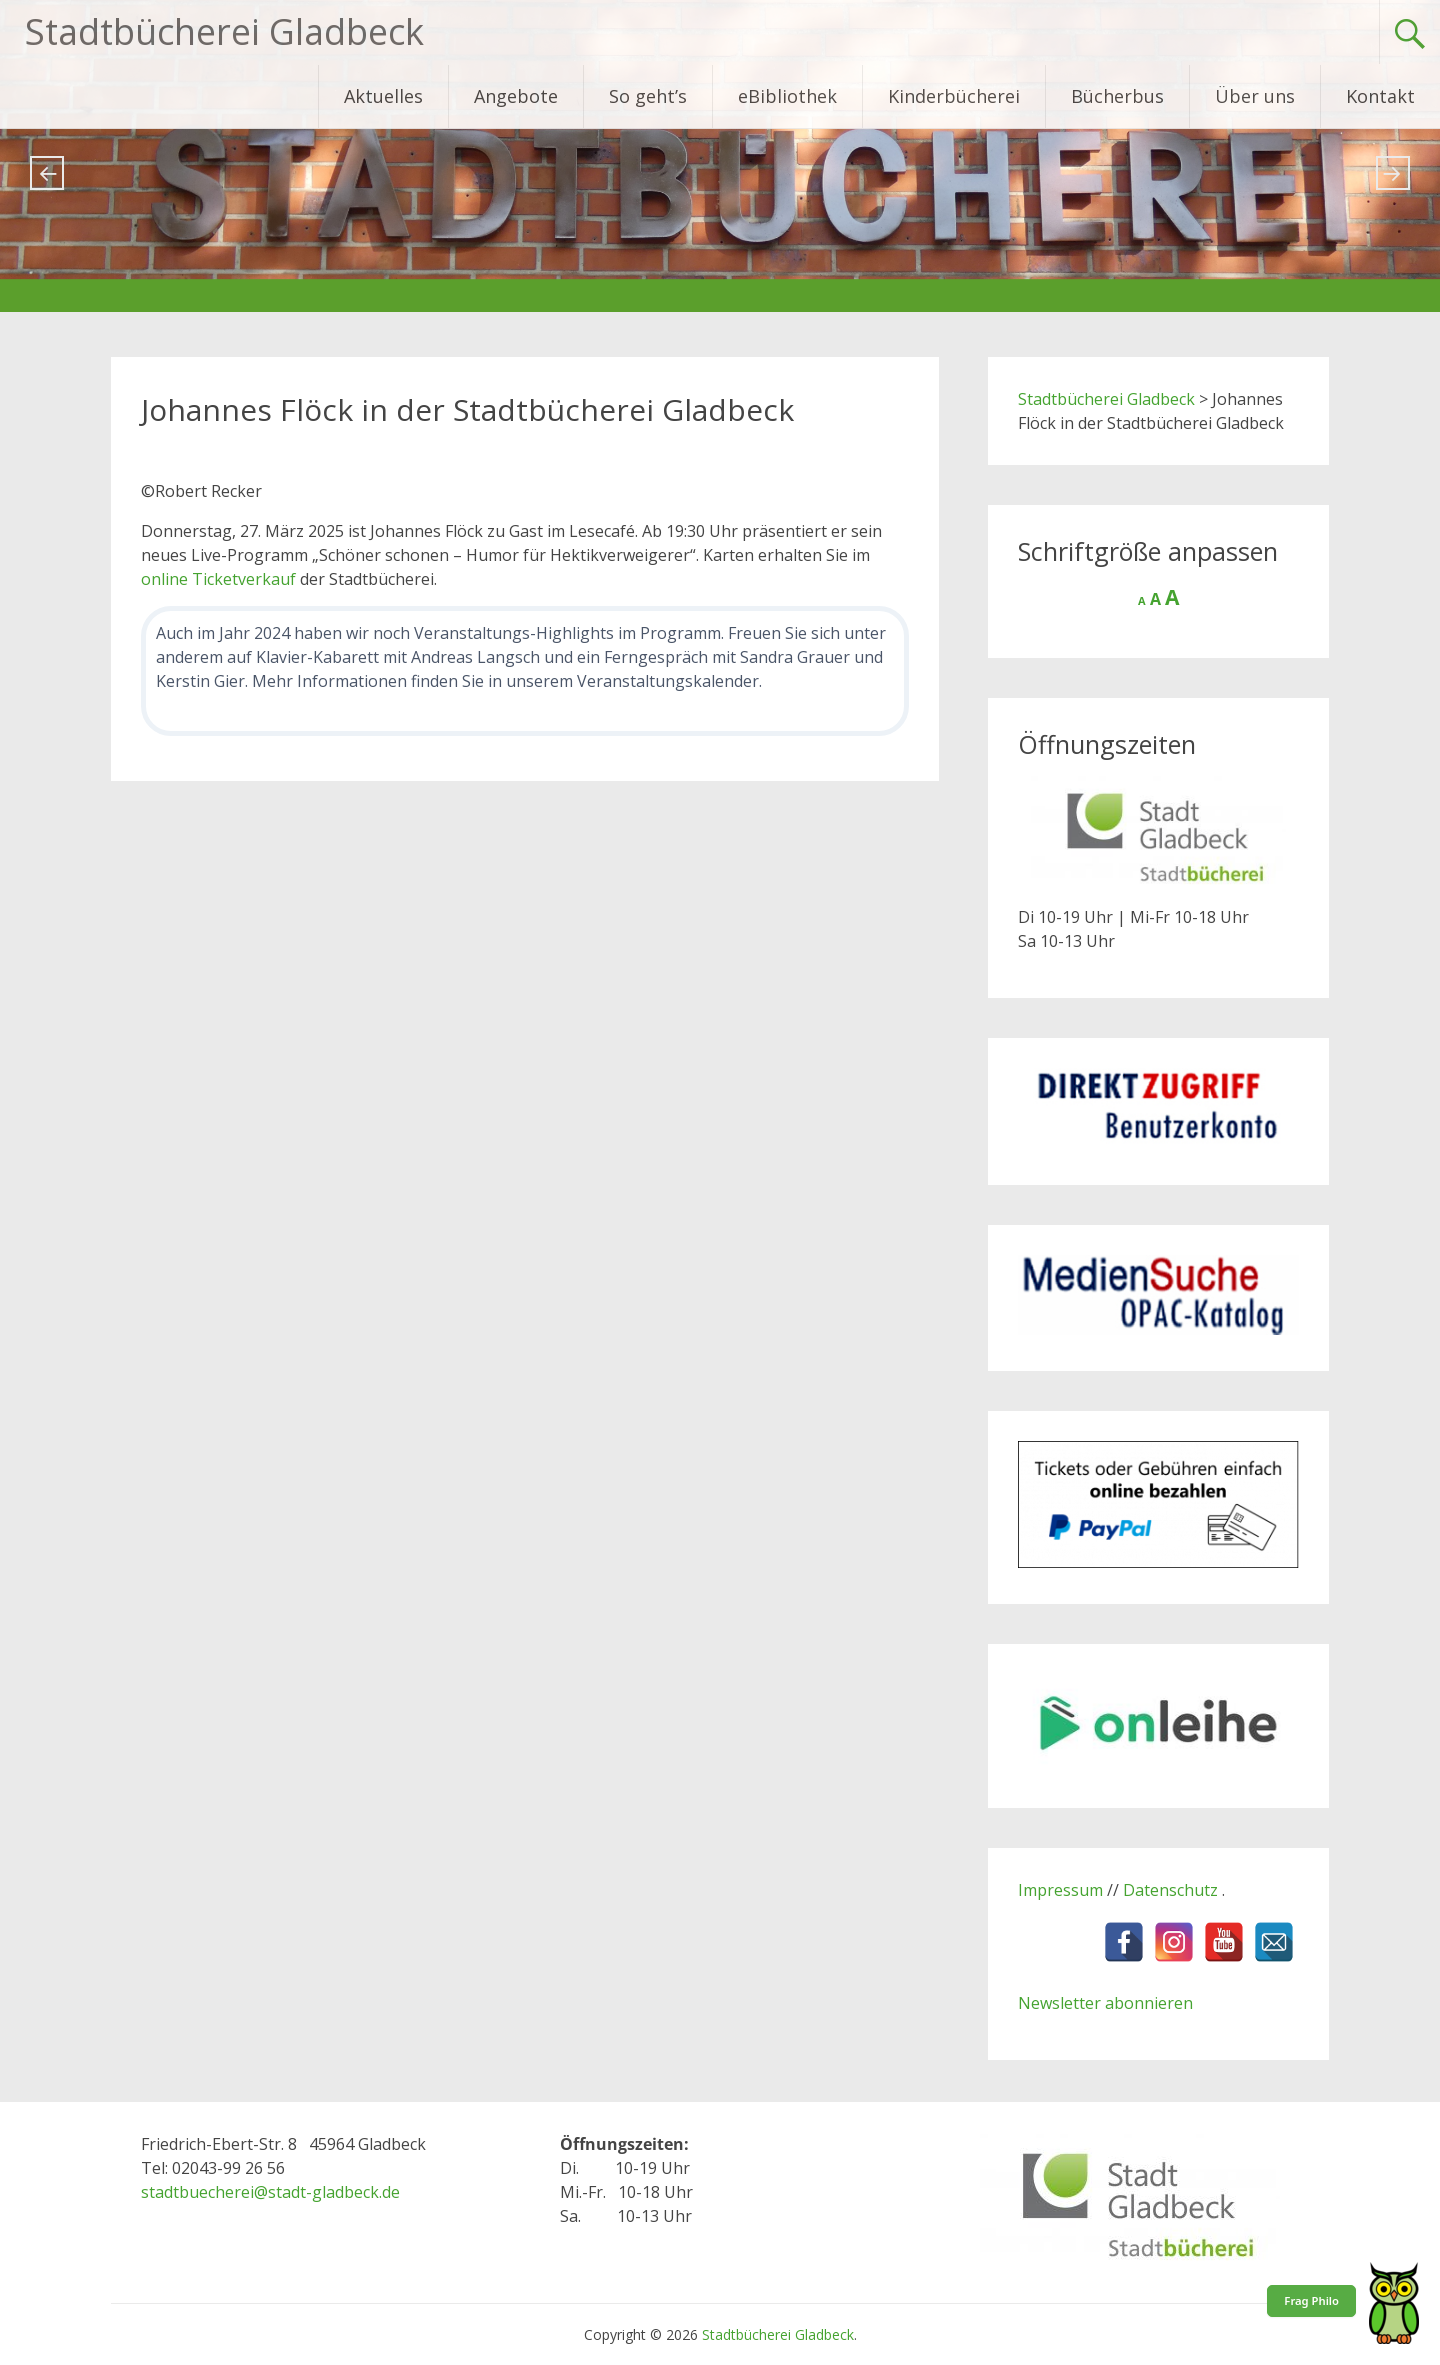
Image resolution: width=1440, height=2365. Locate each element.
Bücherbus (1117, 96)
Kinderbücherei (954, 96)
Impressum (1060, 1890)
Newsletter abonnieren (1105, 2003)
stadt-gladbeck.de (334, 2192)
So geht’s (648, 96)
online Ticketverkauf (218, 579)
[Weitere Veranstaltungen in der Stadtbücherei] (525, 671)
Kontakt (1380, 96)
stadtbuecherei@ (204, 2192)
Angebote (516, 96)
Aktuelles (383, 96)
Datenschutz (1172, 1890)
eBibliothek (787, 96)
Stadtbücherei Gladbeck (224, 31)
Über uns (1255, 96)
